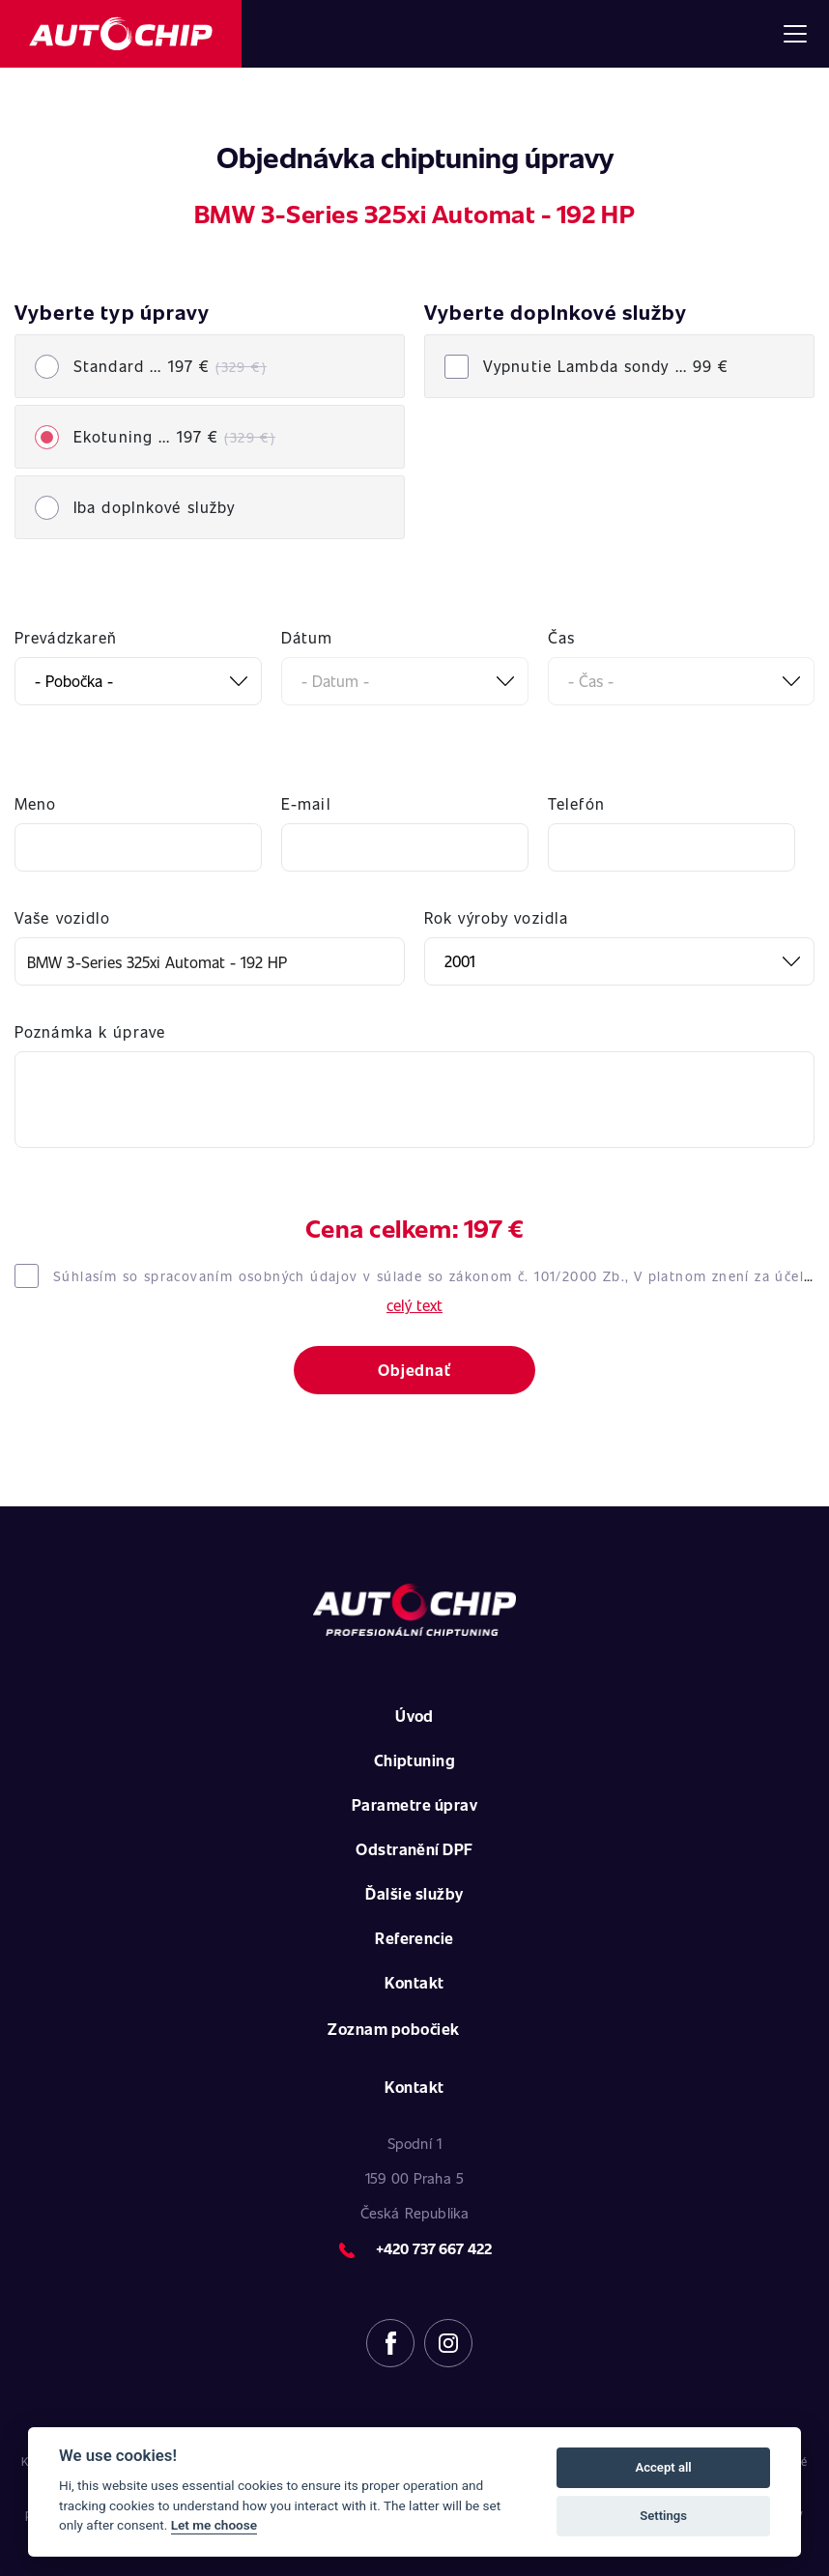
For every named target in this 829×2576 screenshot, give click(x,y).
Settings (663, 2515)
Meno (35, 803)
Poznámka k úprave (89, 1031)
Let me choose (214, 2525)
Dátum (307, 637)
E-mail (306, 803)
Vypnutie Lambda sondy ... (606, 366)
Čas (561, 637)
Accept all (663, 2467)
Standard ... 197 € (170, 366)
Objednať (414, 1370)
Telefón (576, 803)
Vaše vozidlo (62, 917)
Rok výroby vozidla (496, 917)
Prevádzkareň (65, 637)
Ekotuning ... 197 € (174, 436)
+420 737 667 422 (434, 2248)
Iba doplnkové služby (154, 507)
